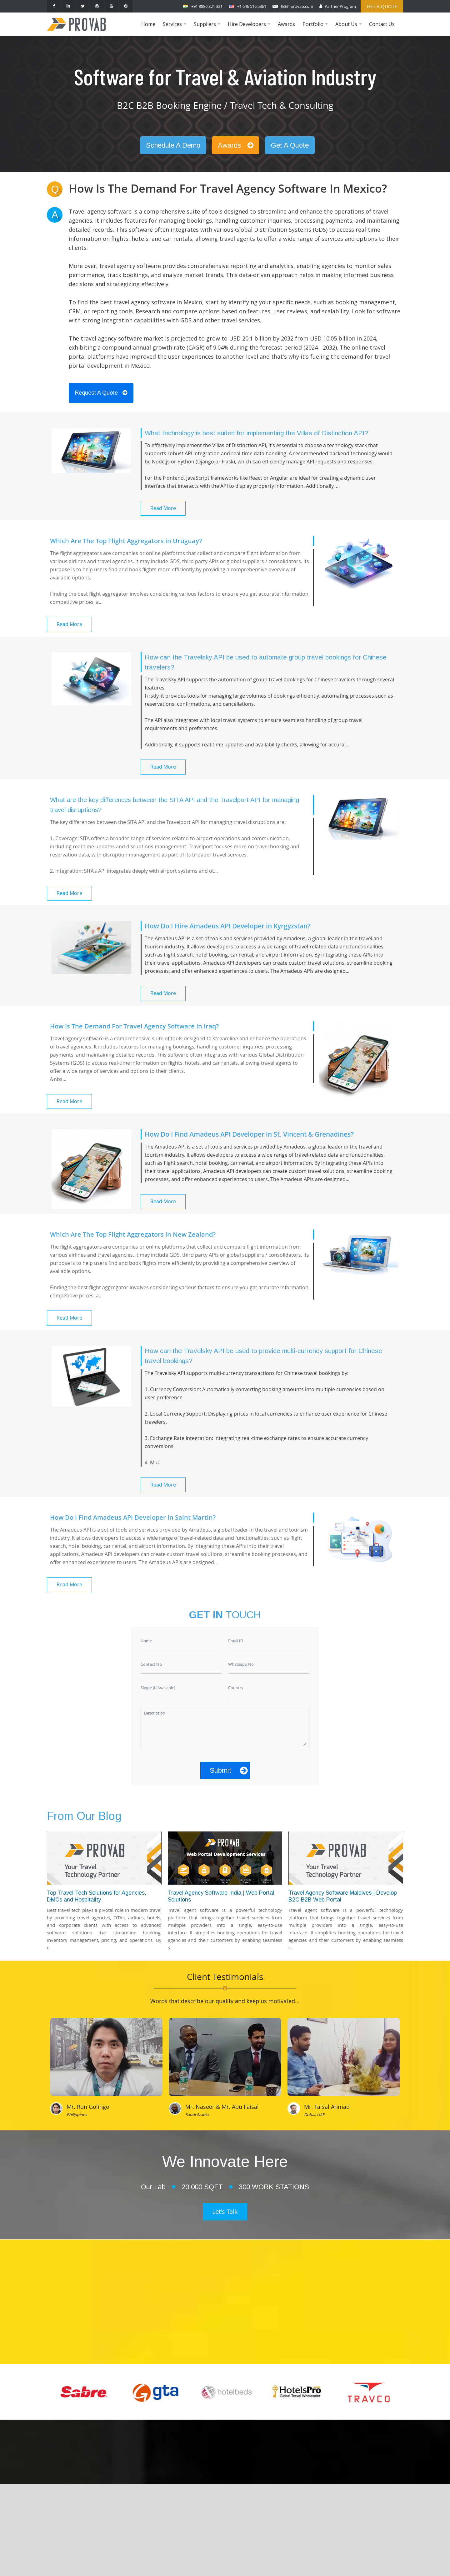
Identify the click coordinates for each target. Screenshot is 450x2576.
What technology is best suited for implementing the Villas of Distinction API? (256, 433)
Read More (163, 508)
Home (148, 24)
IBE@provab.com (297, 6)
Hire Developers (250, 28)
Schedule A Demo (173, 145)
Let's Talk (225, 2211)
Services (175, 28)
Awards (286, 24)
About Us (349, 28)
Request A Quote (101, 393)
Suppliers (208, 28)
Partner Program (340, 6)
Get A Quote (290, 145)
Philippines (77, 2114)
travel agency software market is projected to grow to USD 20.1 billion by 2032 (187, 338)
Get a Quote (382, 6)
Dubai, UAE (314, 2114)
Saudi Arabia (196, 2114)
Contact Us (382, 24)
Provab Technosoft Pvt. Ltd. (271, 2564)
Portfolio (315, 28)
